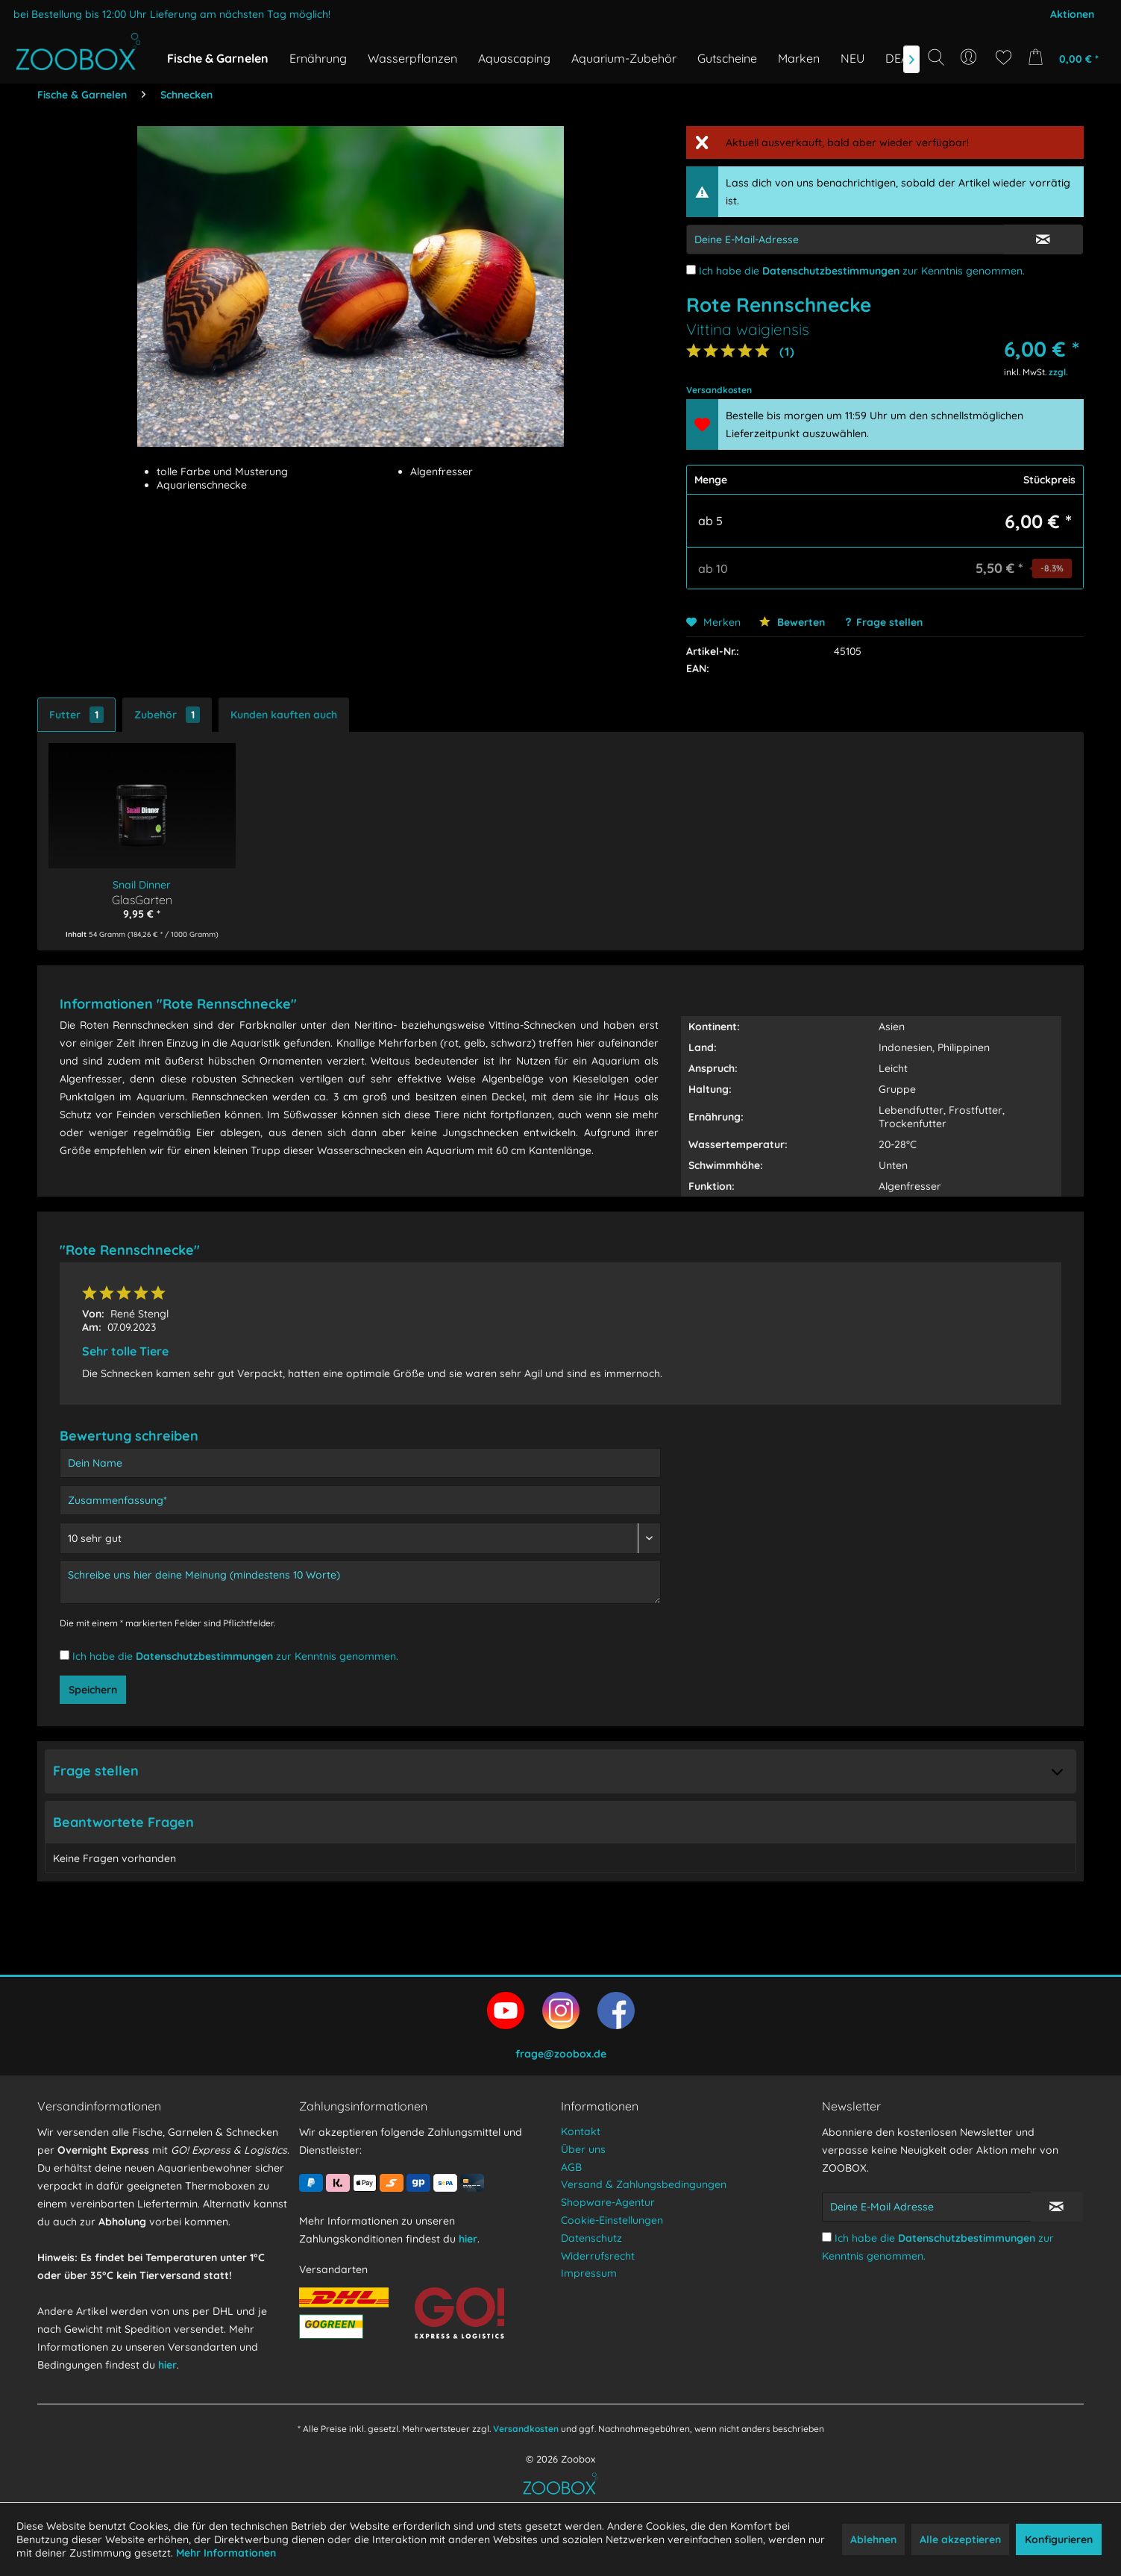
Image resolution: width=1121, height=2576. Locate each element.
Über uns (583, 2149)
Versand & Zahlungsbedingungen (643, 2184)
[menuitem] (970, 57)
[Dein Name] (360, 1463)
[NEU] (852, 58)
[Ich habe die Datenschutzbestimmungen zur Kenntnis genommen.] (691, 270)
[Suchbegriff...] (940, 91)
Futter (76, 714)
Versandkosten (526, 2428)
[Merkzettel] (1003, 57)
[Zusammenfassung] (360, 1500)
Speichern (93, 1689)
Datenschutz (591, 2238)
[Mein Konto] (970, 57)
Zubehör (167, 714)
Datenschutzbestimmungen (830, 271)
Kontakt (580, 2131)
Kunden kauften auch (283, 714)
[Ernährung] (318, 58)
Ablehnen (873, 2539)
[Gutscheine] (727, 58)
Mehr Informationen (226, 2553)
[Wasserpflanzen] (412, 58)
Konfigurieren (1059, 2539)
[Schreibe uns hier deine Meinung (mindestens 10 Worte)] (360, 1582)
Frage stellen (889, 622)
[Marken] (798, 58)
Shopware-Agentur (608, 2202)
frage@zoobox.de (560, 2054)
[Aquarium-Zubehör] (624, 58)
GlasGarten (142, 899)
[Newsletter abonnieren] (1057, 2207)
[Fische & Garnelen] (218, 58)
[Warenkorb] (1068, 57)
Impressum (589, 2273)
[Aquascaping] (514, 58)
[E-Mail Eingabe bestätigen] (1043, 239)
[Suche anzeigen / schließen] (936, 57)
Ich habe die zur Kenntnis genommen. (862, 271)
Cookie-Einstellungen (612, 2220)
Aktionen (1072, 14)
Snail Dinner (142, 884)
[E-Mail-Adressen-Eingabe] (845, 239)
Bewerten (792, 622)
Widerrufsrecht (598, 2256)
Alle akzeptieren (960, 2539)
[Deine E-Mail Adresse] (926, 2207)
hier (167, 2365)
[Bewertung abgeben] (360, 1538)
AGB (571, 2167)
